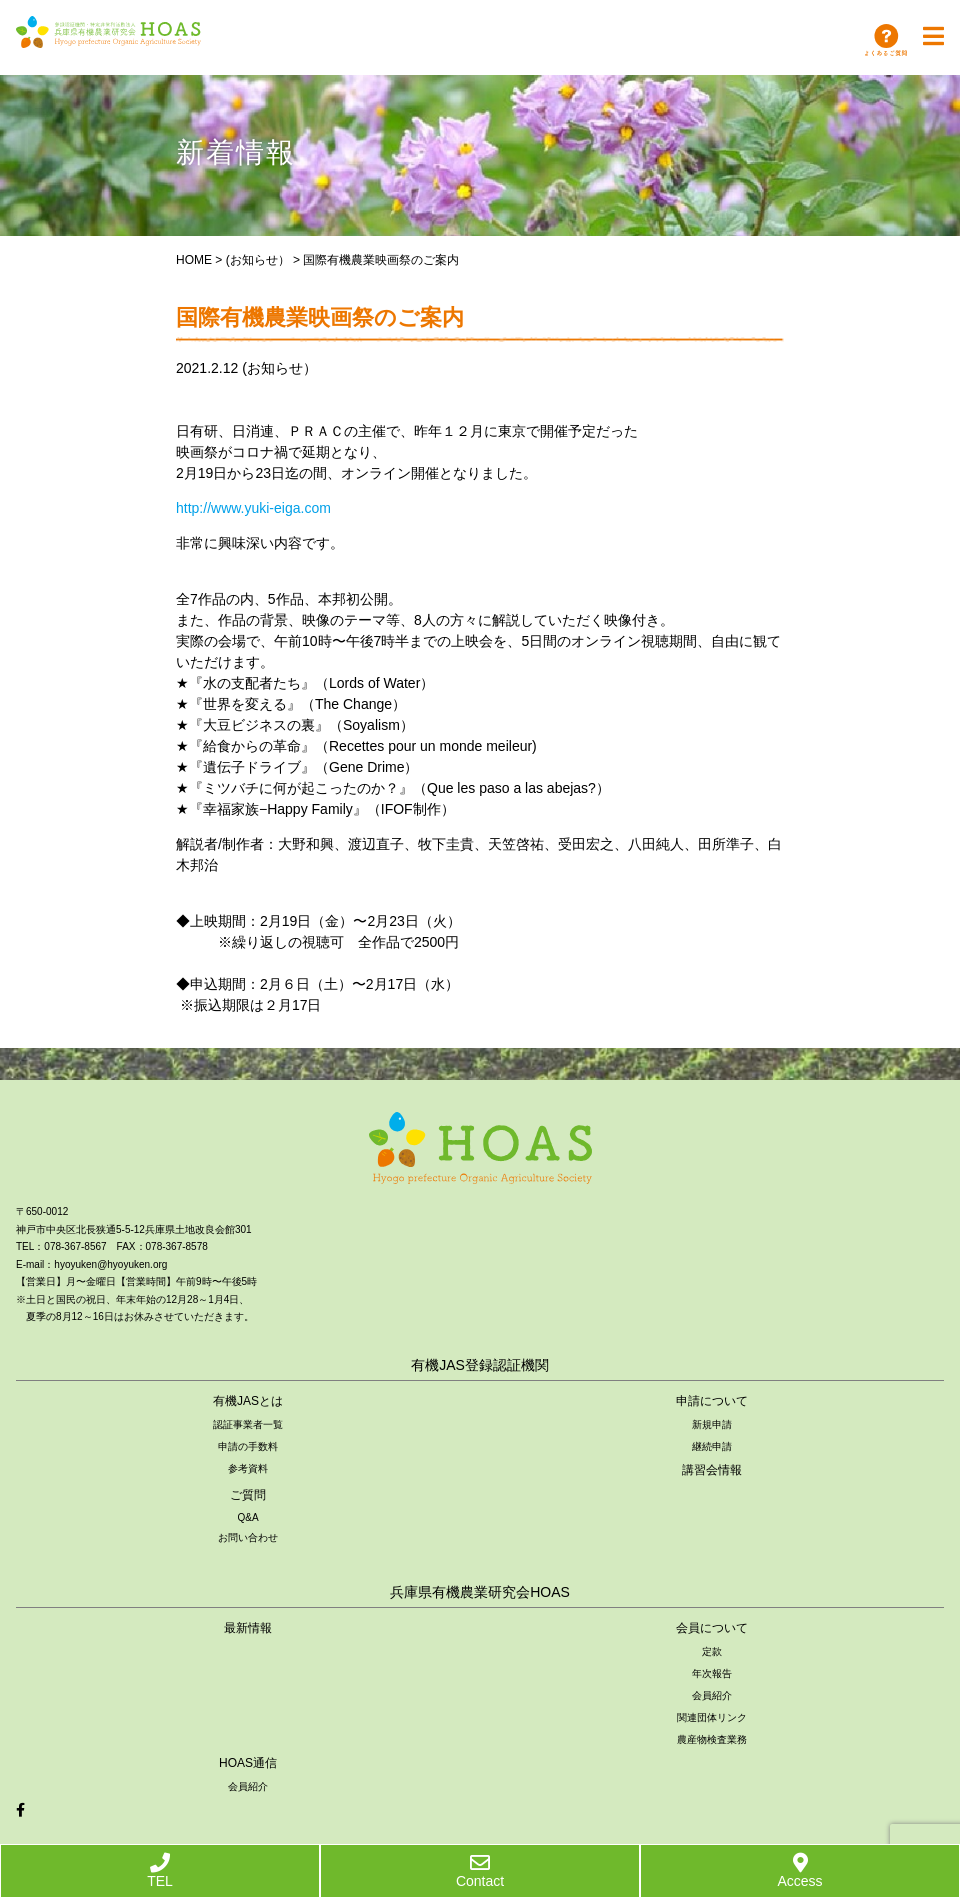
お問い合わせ (248, 1537)
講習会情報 (712, 1470)
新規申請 (712, 1424)
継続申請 (712, 1446)
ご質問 (248, 1495)
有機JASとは (248, 1401)
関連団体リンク (712, 1717)
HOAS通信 (248, 1763)
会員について (712, 1628)
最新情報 (248, 1628)
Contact (480, 1871)
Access (799, 1871)
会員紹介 (712, 1695)
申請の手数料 (248, 1446)
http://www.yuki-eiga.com (253, 508)
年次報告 (712, 1673)
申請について (712, 1401)
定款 (712, 1651)
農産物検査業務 (712, 1739)
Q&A (247, 1517)
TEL (160, 1871)
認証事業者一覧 (248, 1424)
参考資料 (248, 1468)
